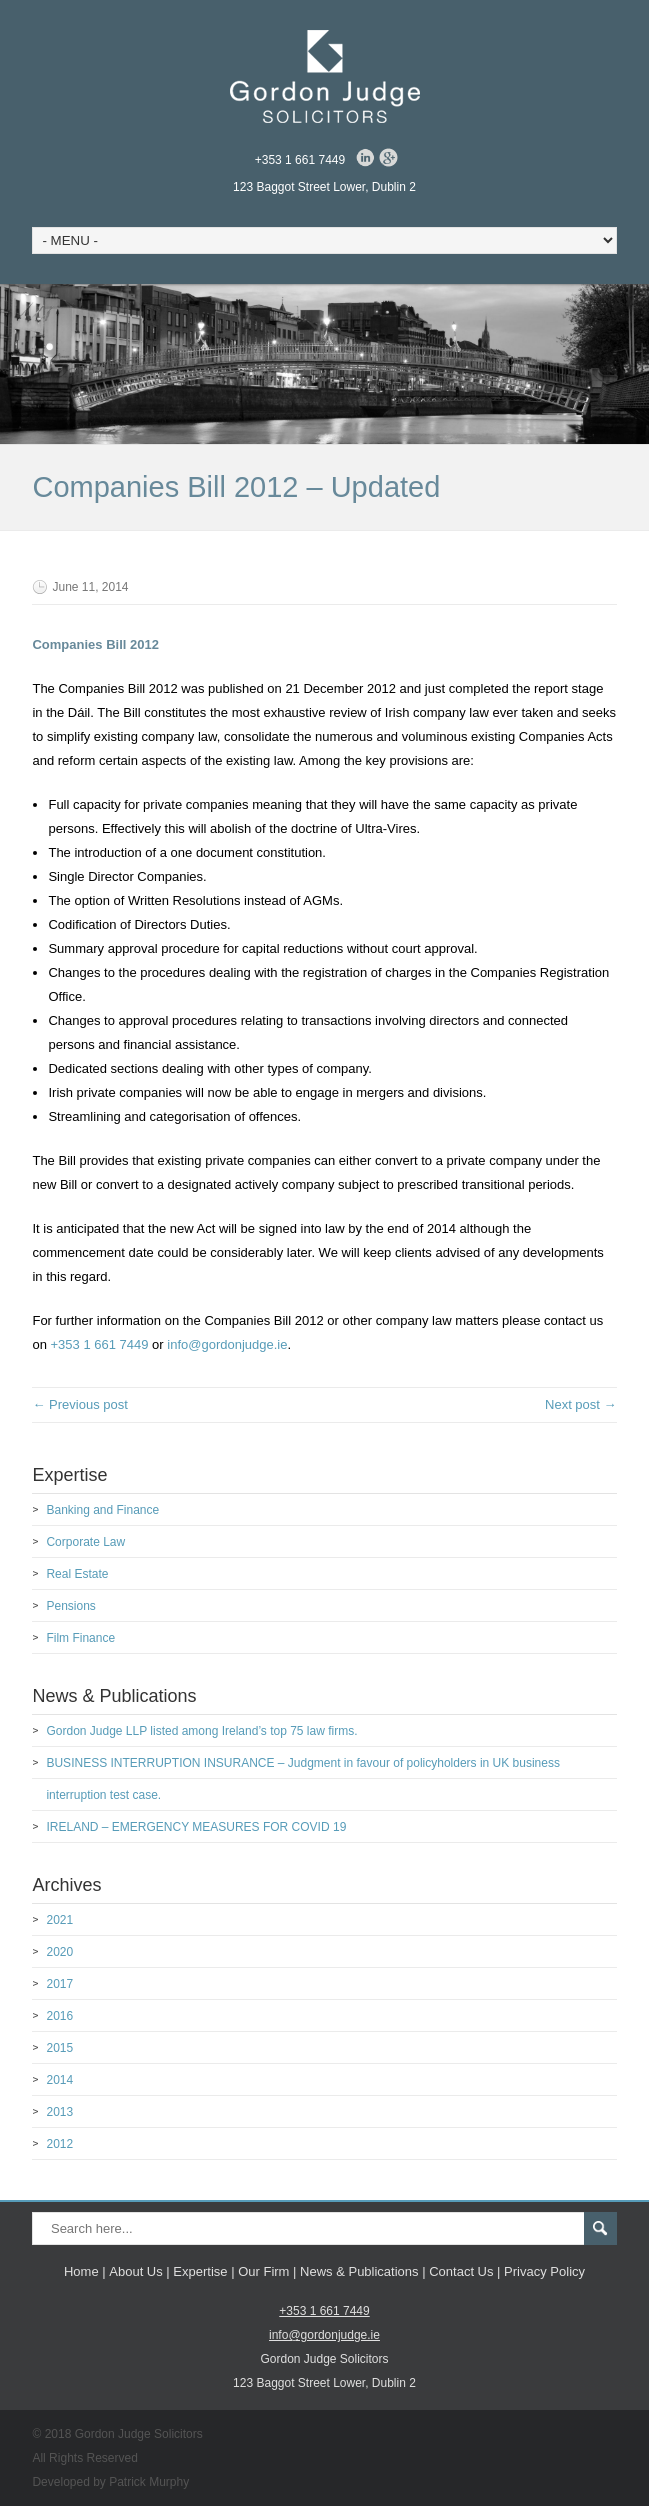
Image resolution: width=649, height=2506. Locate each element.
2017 (59, 1984)
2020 (59, 1952)
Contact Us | (464, 2271)
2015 (59, 2048)
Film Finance (80, 1638)
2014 (59, 2080)
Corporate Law (85, 1542)
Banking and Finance (102, 1510)
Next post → (581, 1404)
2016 (59, 2016)
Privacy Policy (544, 2271)
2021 (59, 1920)
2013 (59, 2112)
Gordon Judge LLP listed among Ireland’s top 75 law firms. (201, 1731)
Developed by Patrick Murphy (110, 2482)
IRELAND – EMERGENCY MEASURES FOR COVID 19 (196, 1827)
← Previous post (79, 1404)
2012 (59, 2144)
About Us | (139, 2271)
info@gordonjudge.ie (227, 1344)
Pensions (70, 1606)
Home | (85, 2271)
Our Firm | (267, 2271)
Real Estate (77, 1574)
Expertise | (203, 2271)
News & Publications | (363, 2271)
